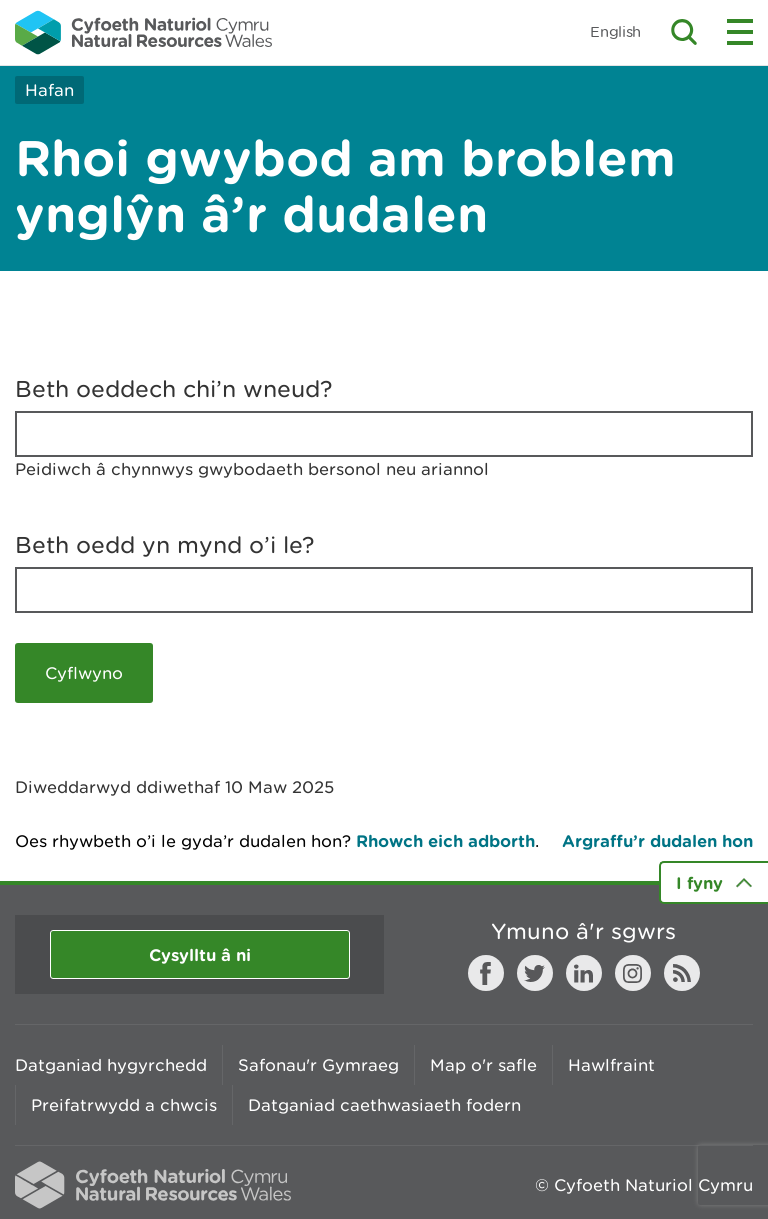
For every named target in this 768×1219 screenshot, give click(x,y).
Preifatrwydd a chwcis (124, 1105)
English (615, 31)
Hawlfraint (611, 1065)
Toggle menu (740, 32)
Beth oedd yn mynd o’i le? (165, 545)
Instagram (633, 973)
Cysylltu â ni (200, 954)
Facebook (486, 973)
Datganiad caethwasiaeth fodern (384, 1105)
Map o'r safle (483, 1065)
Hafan (49, 90)
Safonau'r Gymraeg (318, 1065)
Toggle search (684, 32)
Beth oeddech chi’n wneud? (174, 389)
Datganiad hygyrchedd (111, 1065)
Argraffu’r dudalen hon (657, 840)
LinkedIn (584, 973)
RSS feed (682, 973)
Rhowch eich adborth (445, 840)
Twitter (535, 973)
